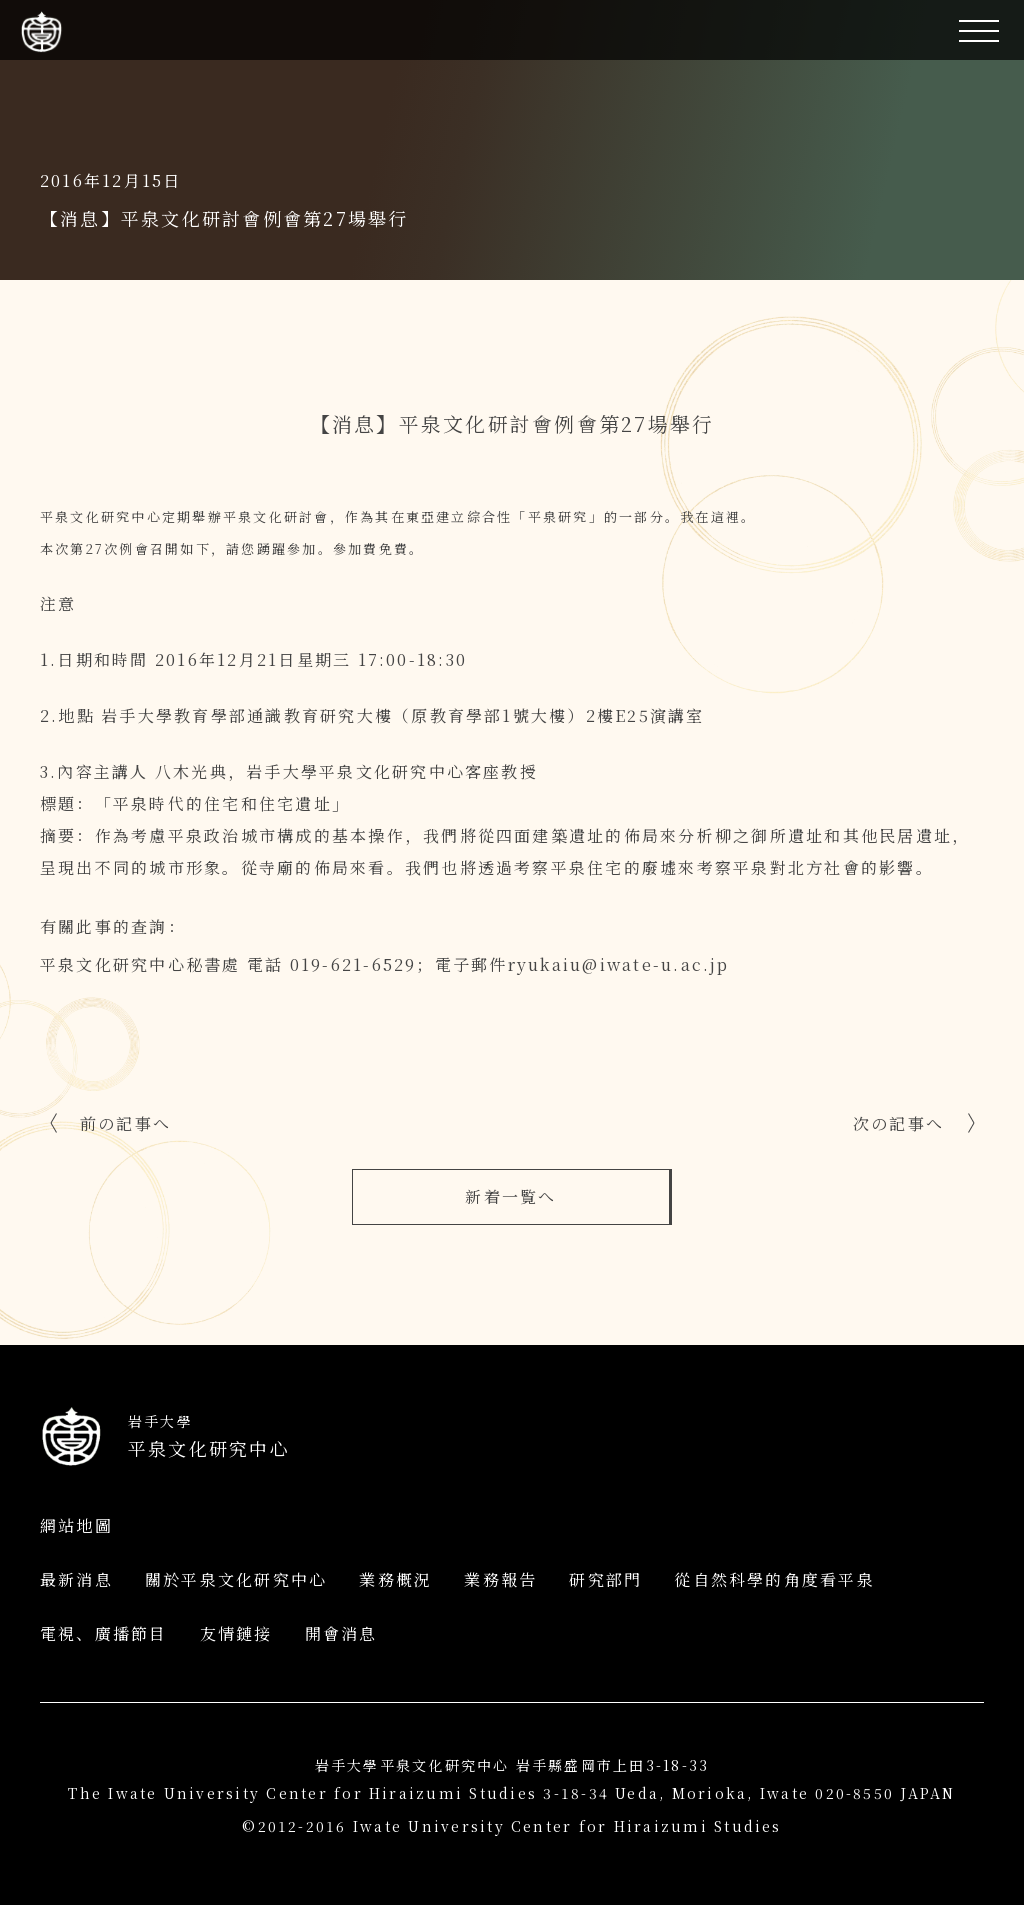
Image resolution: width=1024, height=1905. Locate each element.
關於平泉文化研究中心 (236, 1579)
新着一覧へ (510, 1196)
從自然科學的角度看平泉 (774, 1579)
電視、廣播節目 (104, 1633)
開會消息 (341, 1633)
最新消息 (76, 1579)
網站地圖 (76, 1525)
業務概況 (395, 1579)
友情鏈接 (236, 1633)
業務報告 (500, 1579)
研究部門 (605, 1579)
